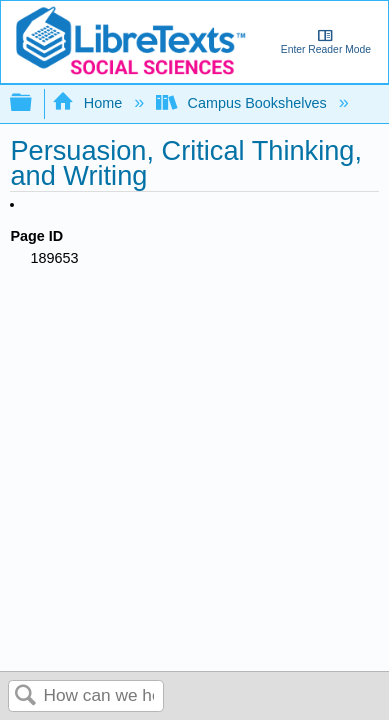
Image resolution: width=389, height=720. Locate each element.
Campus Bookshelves (243, 103)
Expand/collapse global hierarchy (34, 103)
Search (26, 696)
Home (89, 103)
